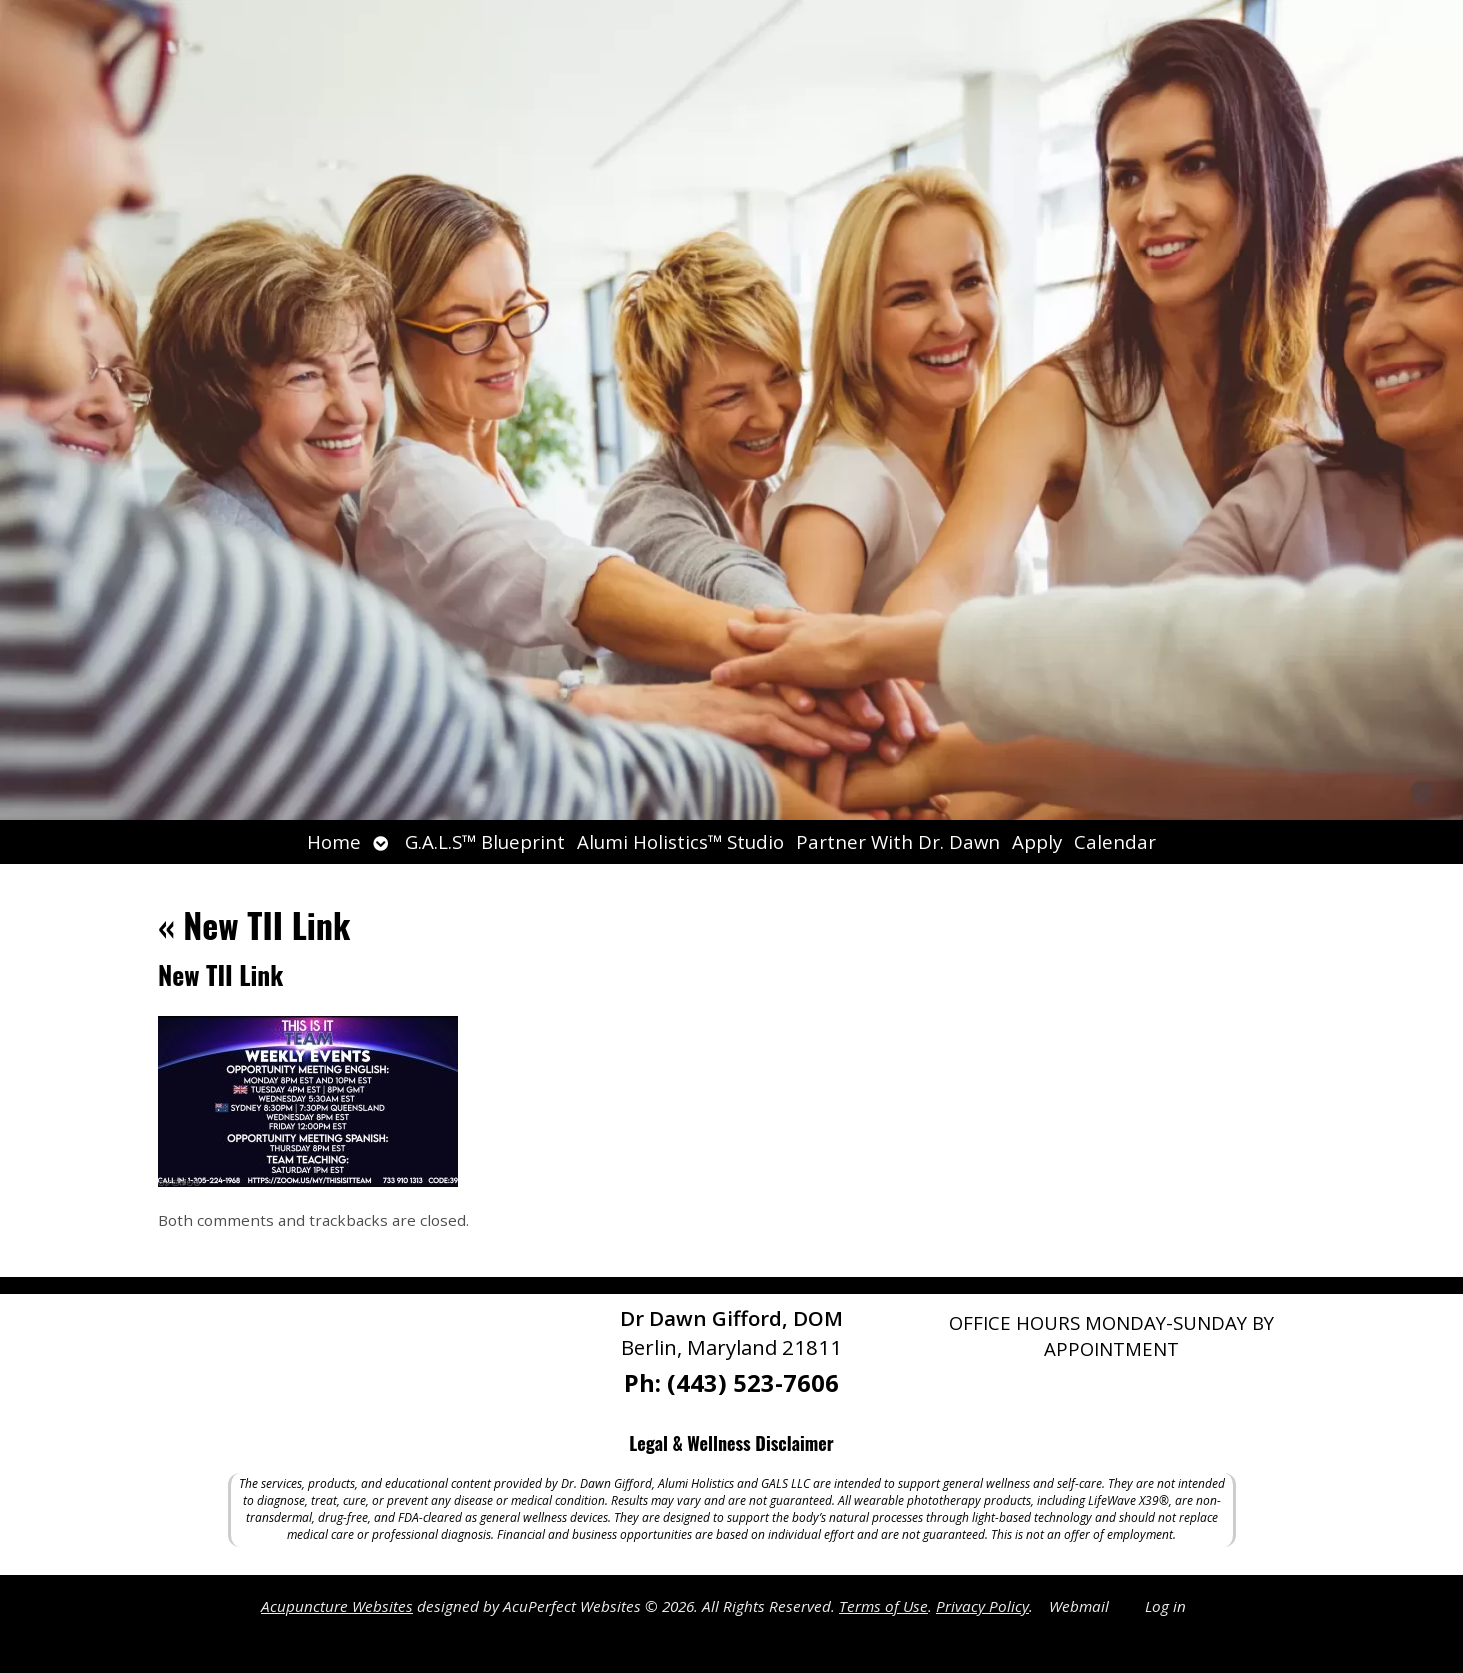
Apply (1037, 841)
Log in (1165, 1606)
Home (334, 841)
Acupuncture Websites (337, 1606)
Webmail (1079, 1606)
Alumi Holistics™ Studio (680, 841)
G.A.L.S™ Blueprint (485, 841)
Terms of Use (883, 1606)
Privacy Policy (982, 1606)
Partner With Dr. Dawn (898, 841)
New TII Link (254, 924)
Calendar (1115, 841)
